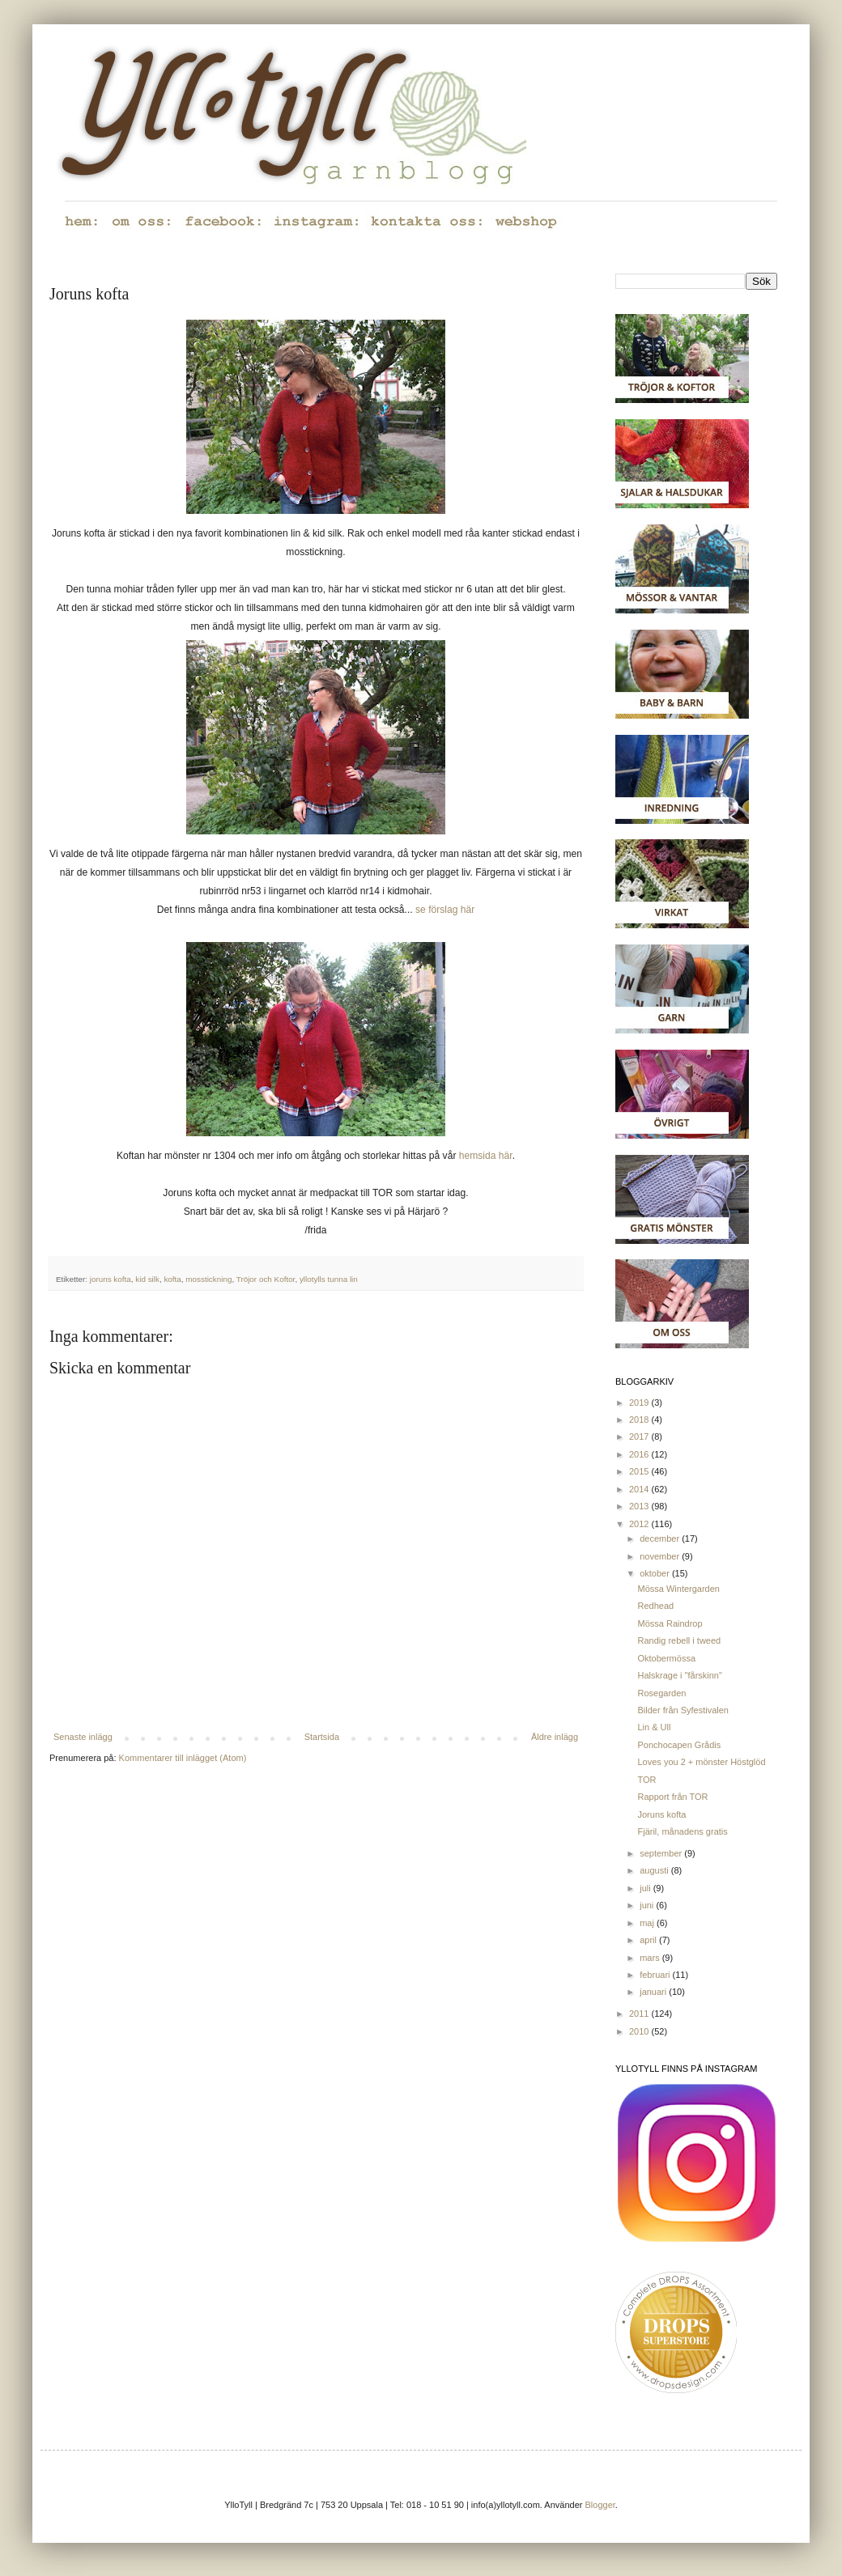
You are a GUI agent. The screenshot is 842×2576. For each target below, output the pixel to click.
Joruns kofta (661, 1814)
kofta (172, 1279)
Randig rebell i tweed (679, 1640)
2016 (640, 1454)
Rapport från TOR (672, 1797)
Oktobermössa (666, 1658)
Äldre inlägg (554, 1737)
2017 (640, 1436)
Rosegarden (661, 1693)
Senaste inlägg (83, 1737)
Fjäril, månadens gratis (682, 1831)
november (661, 1556)
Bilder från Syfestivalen (683, 1710)
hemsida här (485, 1155)
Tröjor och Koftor (266, 1279)
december (661, 1538)
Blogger (600, 2505)
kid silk (147, 1279)
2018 (640, 1419)
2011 (640, 2013)
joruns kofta (110, 1279)
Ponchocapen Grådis (679, 1745)
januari (654, 1992)
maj (648, 1923)
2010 (640, 2031)
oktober (656, 1573)
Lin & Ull (653, 1727)
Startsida (321, 1737)
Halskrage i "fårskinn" (679, 1675)
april (649, 1940)
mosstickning (208, 1279)
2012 (640, 1524)
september (662, 1853)
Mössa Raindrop (669, 1623)
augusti (655, 1870)
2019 (640, 1402)
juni (648, 1905)
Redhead (655, 1606)
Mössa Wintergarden (678, 1589)
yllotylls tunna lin (329, 1279)
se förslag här (444, 909)
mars (651, 1958)
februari (656, 1975)
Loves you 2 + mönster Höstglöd (701, 1762)
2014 (640, 1489)
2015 (640, 1471)
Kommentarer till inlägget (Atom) (183, 1758)
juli (646, 1888)
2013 (640, 1506)
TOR (646, 1780)
